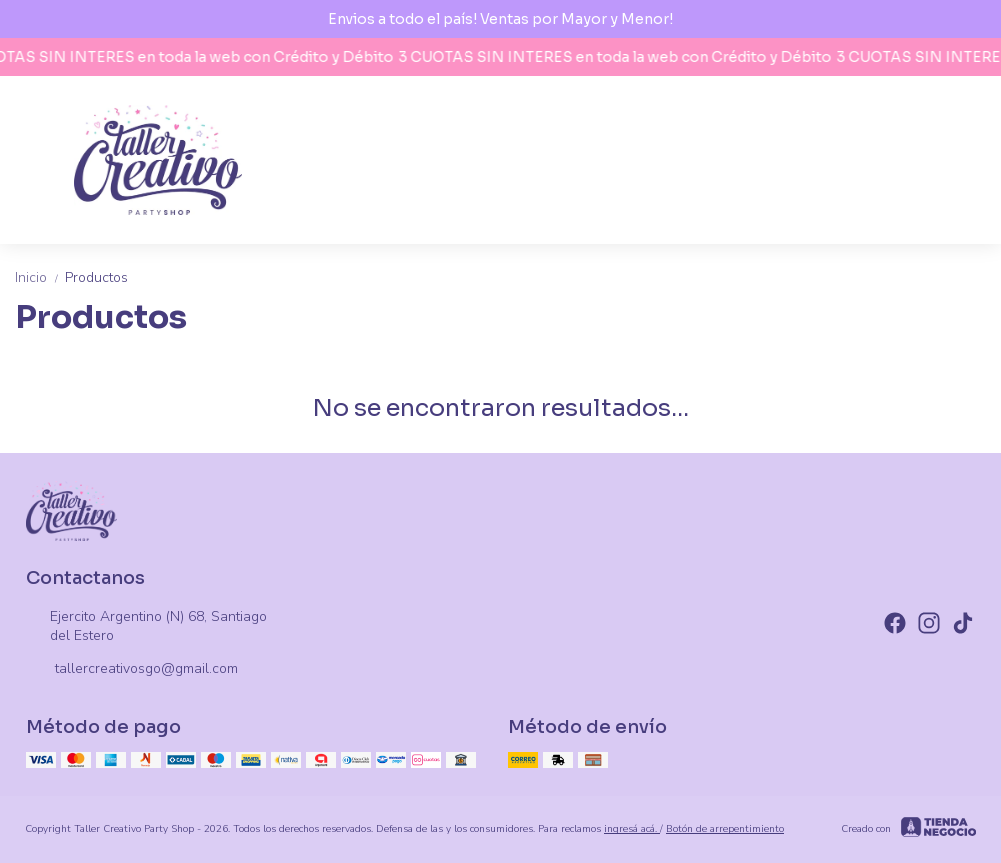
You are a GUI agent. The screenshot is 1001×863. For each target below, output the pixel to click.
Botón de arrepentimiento (725, 829)
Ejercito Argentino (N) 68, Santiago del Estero (146, 626)
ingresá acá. (632, 829)
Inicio (40, 277)
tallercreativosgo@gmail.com (132, 670)
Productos (96, 277)
